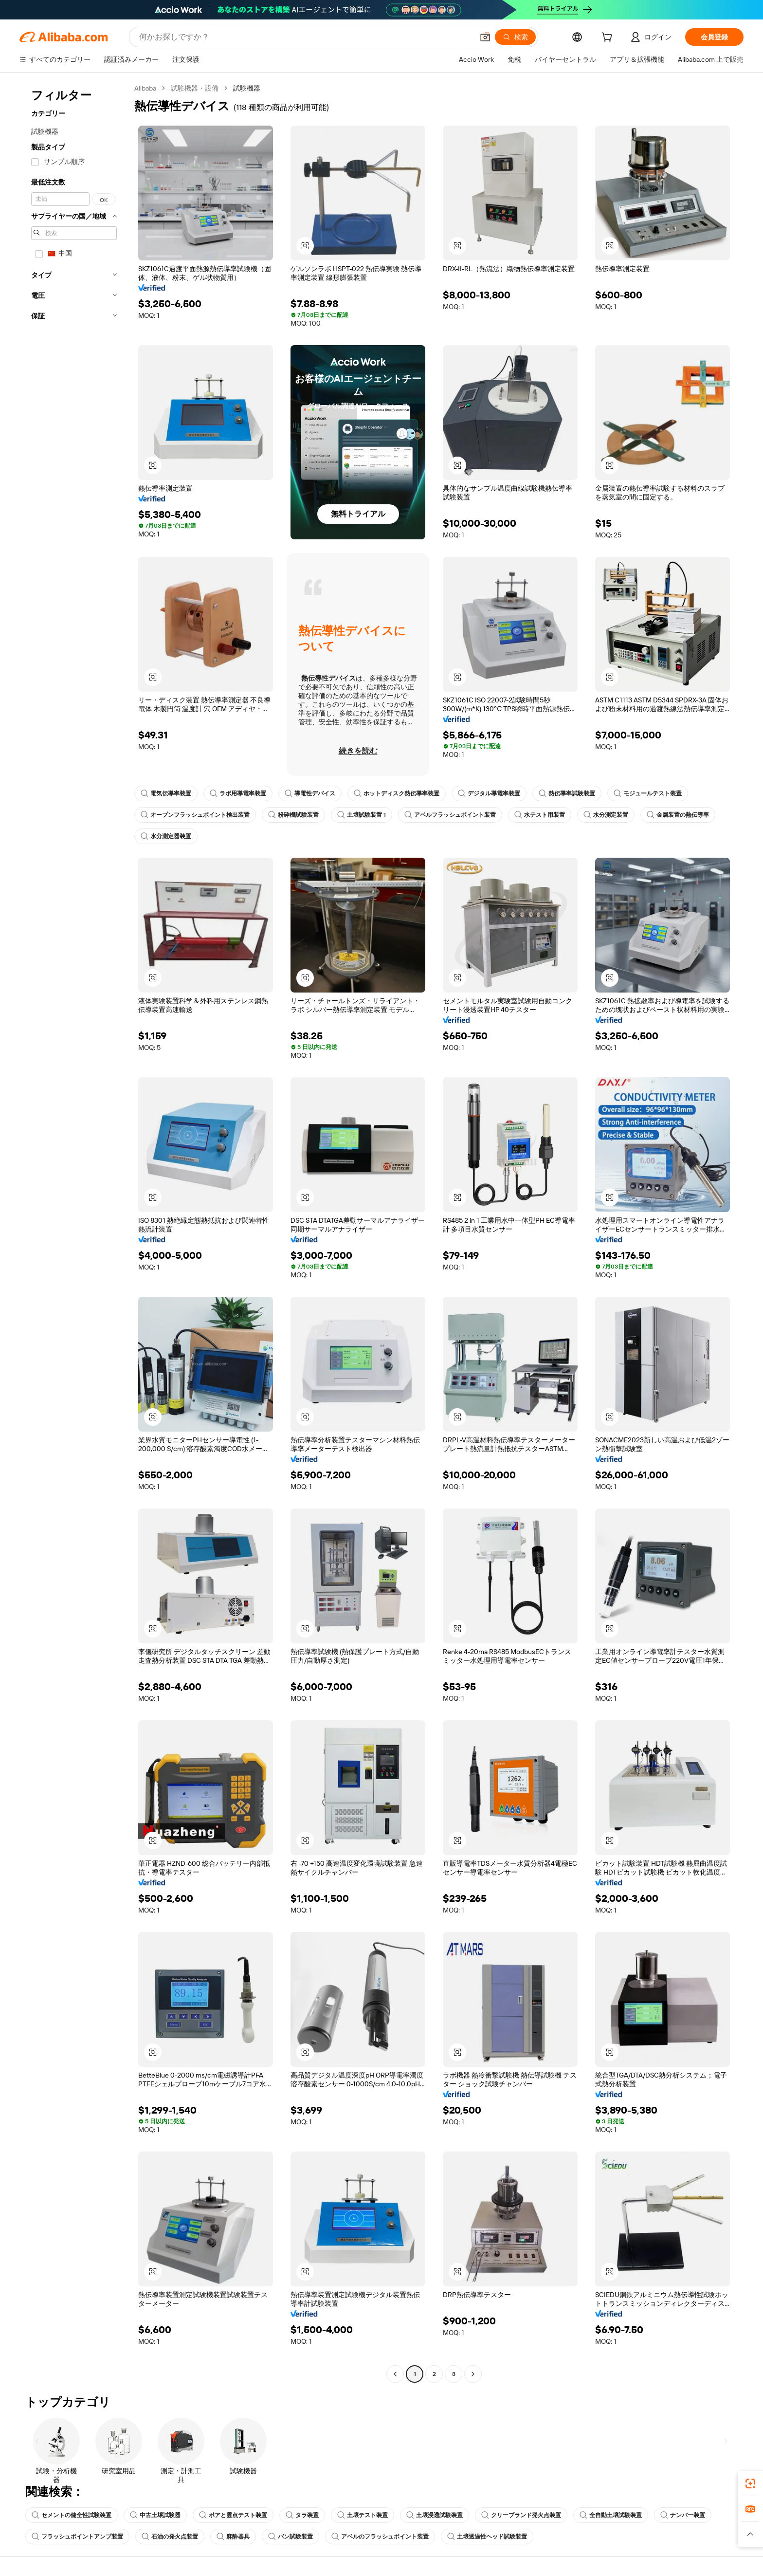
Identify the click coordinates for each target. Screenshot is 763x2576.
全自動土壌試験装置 (611, 2515)
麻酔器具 (233, 2536)
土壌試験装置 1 (361, 815)
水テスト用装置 (539, 815)
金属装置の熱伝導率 (678, 815)
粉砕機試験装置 (293, 815)
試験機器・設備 (194, 88)
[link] (750, 2483)
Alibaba (145, 88)
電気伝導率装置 (166, 793)
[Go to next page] (473, 2374)
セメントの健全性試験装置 (71, 2515)
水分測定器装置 (166, 836)
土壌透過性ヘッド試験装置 (487, 2536)
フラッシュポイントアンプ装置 (77, 2536)
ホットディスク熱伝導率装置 (396, 793)
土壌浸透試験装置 (434, 2515)
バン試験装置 (290, 2536)
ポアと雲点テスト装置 (233, 2515)
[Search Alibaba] (305, 37)
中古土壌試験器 (155, 2515)
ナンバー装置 (682, 2515)
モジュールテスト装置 (648, 793)
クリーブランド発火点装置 (521, 2515)
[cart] (608, 38)
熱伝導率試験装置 (567, 793)
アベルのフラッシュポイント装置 (380, 2536)
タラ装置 (302, 2515)
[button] (485, 37)
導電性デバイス (310, 793)
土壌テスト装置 (362, 2515)
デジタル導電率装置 (489, 793)
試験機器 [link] (246, 88)
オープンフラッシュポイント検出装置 (195, 815)
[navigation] (74, 1232)
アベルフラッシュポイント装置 (450, 815)
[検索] (515, 37)
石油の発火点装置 (170, 2536)
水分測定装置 (605, 815)
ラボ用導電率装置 (238, 793)
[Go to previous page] (395, 2374)
